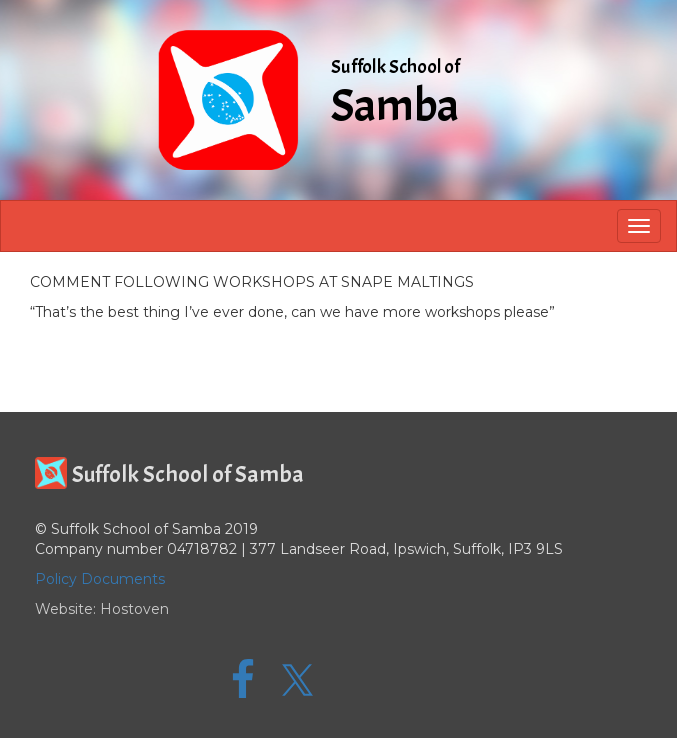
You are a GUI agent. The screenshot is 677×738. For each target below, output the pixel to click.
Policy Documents (100, 579)
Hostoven (134, 609)
